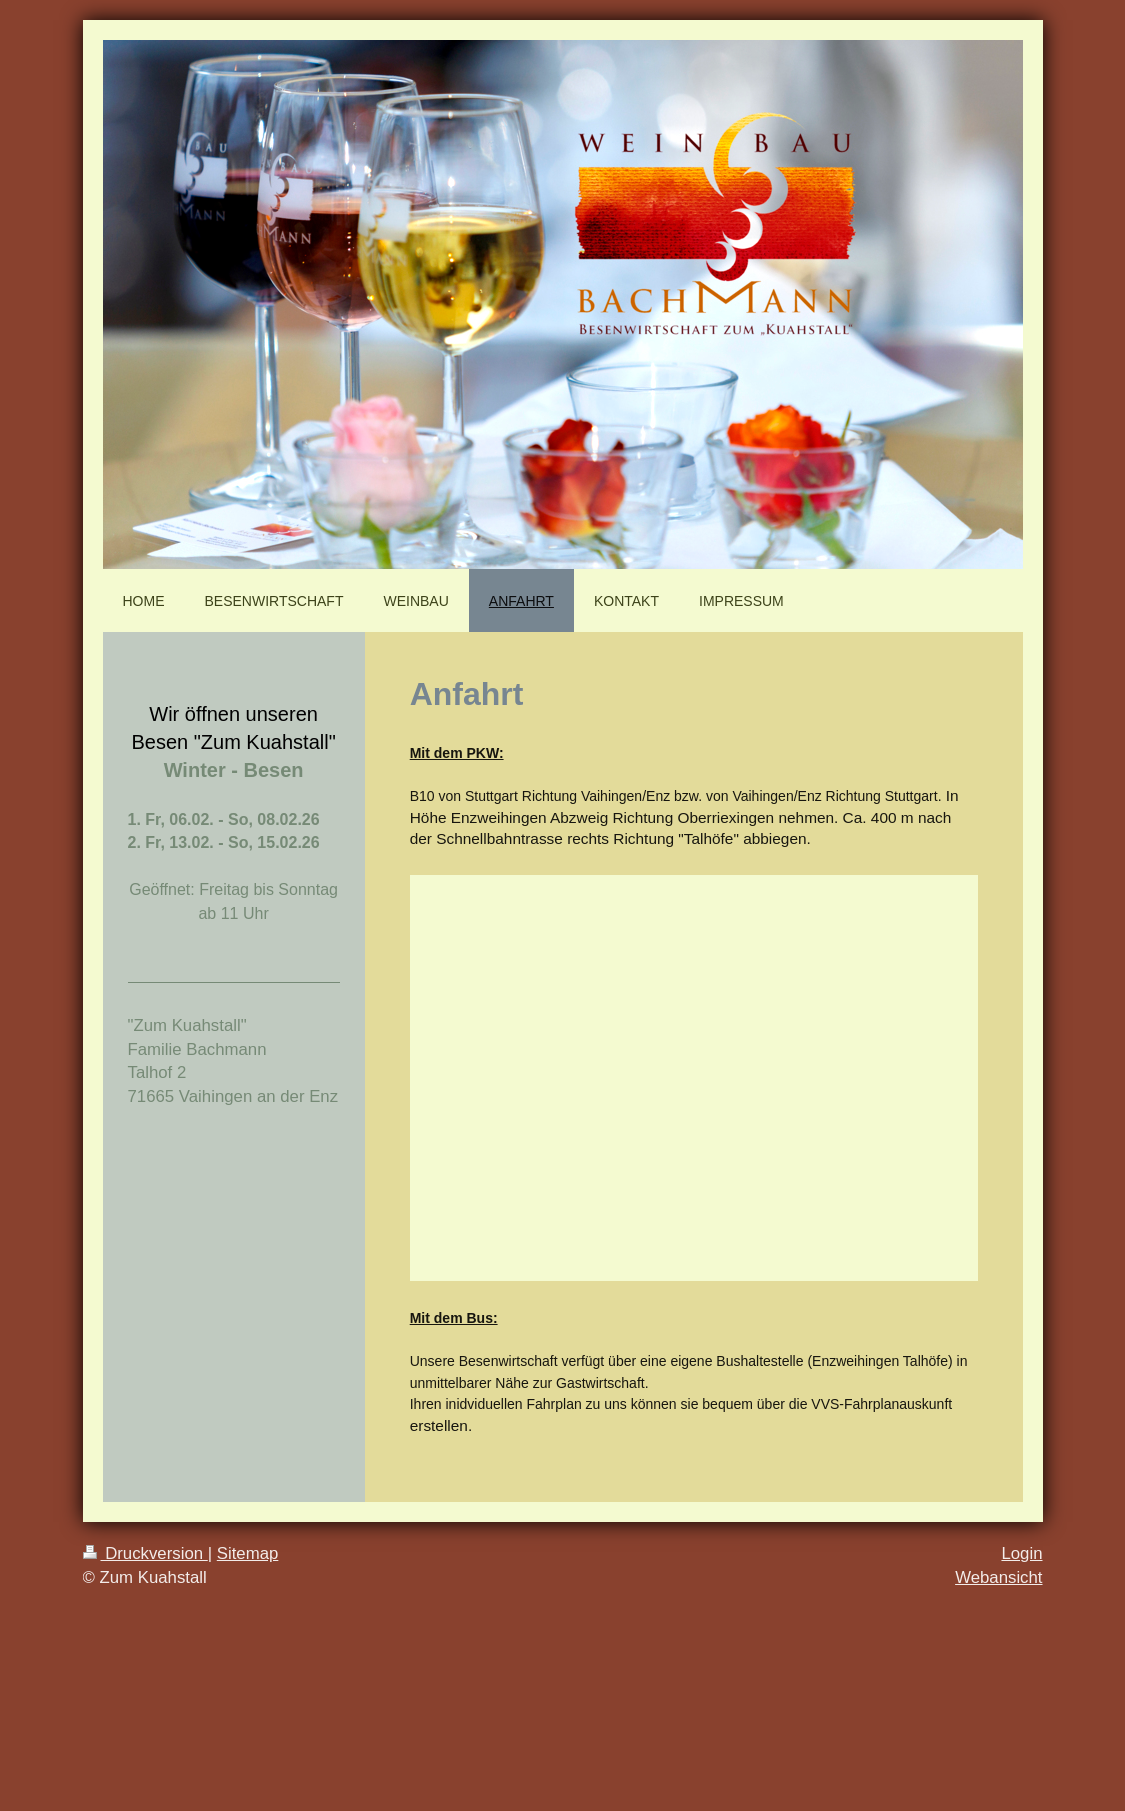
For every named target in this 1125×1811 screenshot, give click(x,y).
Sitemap (248, 1553)
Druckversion (145, 1553)
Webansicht (998, 1577)
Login (1021, 1553)
